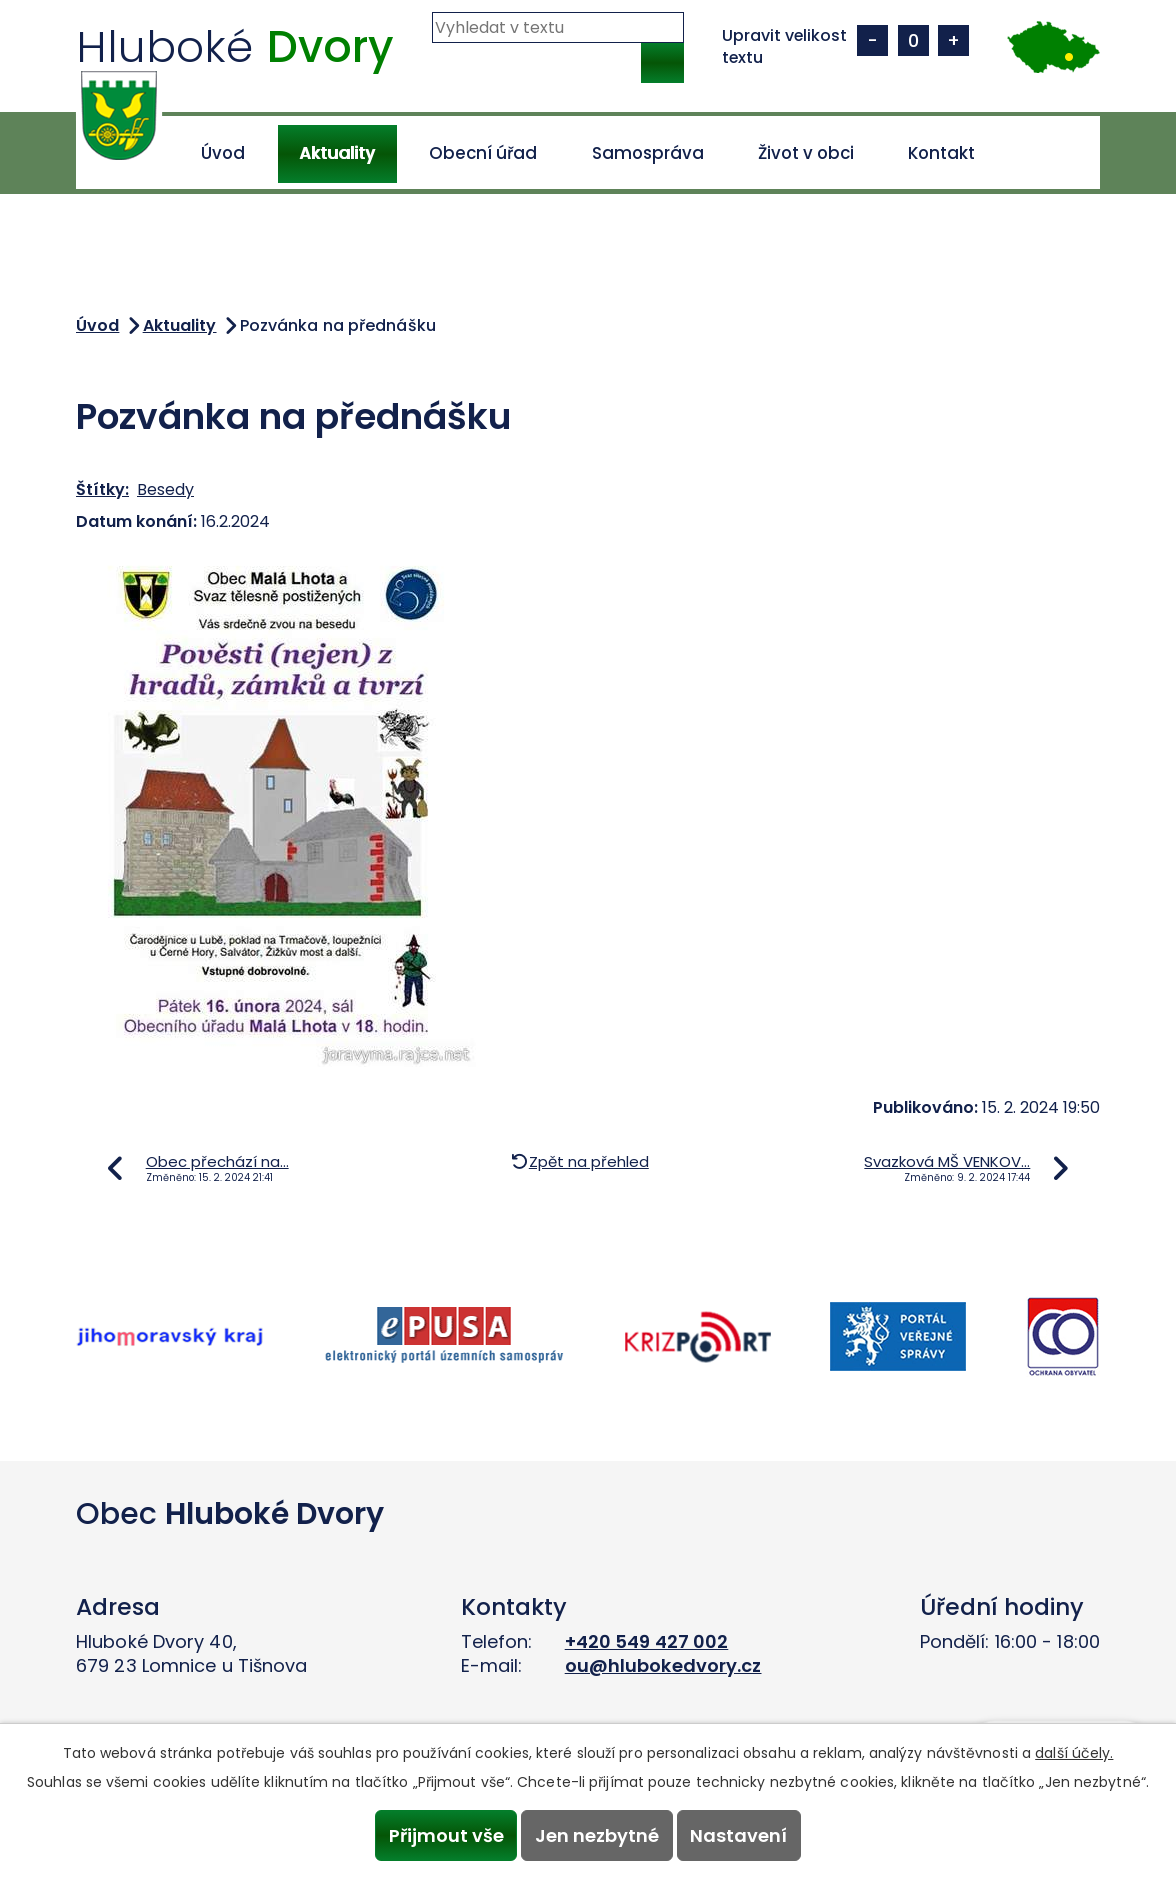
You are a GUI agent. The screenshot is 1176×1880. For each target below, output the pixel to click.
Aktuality (337, 153)
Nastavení (744, 1834)
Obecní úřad (483, 153)
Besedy (165, 489)
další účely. (1074, 1750)
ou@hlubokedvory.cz (663, 1665)
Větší (953, 40)
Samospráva (648, 153)
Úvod (223, 153)
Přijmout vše (440, 1834)
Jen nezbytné (597, 1834)
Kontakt (941, 153)
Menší (872, 40)
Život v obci (806, 153)
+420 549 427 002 (647, 1641)
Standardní (913, 40)
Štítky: (102, 489)
